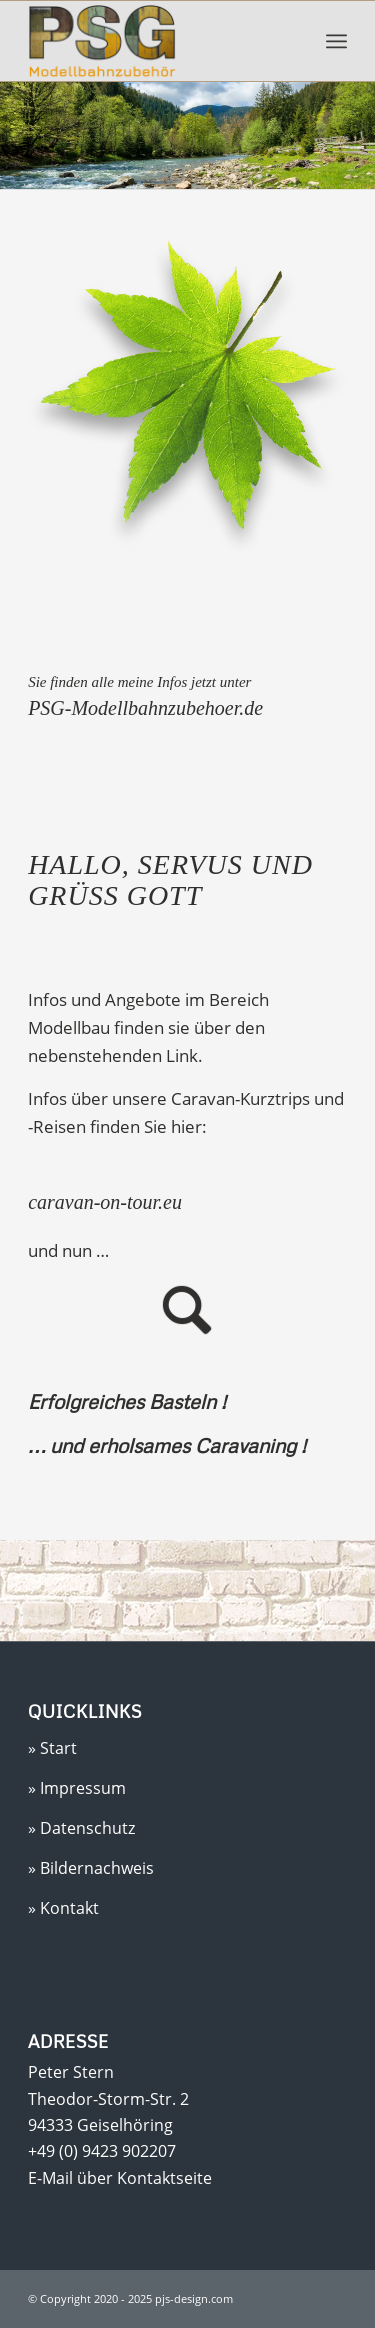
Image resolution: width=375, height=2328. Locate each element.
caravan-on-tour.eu (105, 1202)
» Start (52, 1748)
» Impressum (77, 1788)
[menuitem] (336, 41)
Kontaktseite (164, 2178)
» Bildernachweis (91, 1868)
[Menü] (336, 41)
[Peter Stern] (155, 41)
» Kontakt (63, 1908)
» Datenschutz (81, 1828)
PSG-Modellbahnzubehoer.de (145, 708)
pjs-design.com (192, 2298)
